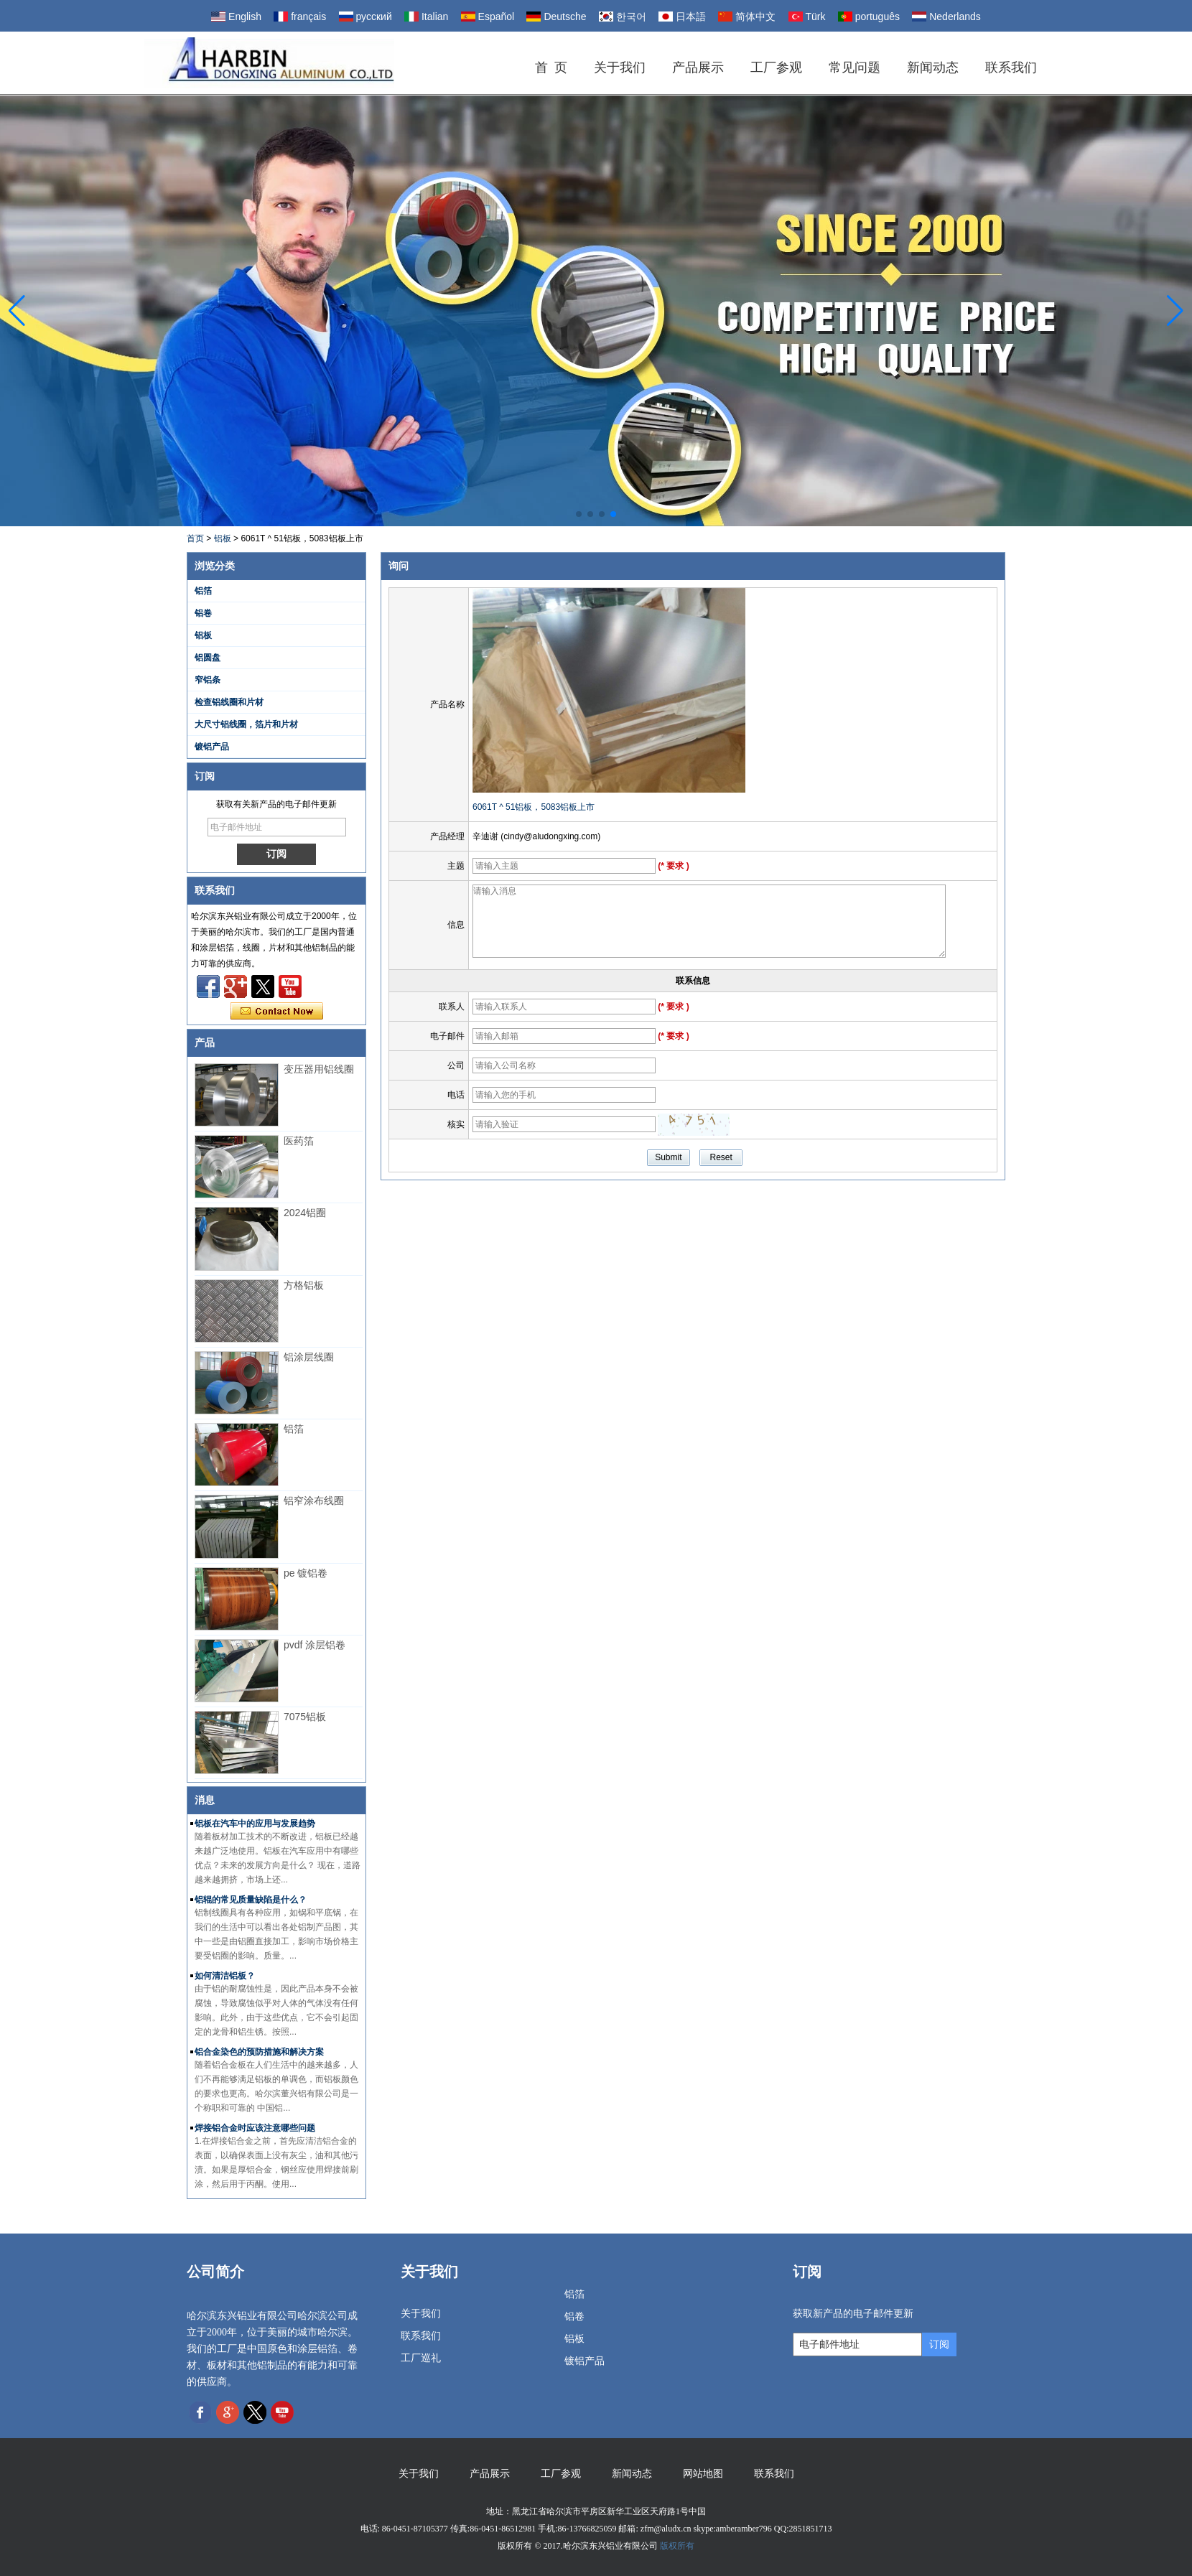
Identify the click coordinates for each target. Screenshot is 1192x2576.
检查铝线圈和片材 (229, 702)
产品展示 (698, 67)
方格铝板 (304, 1285)
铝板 (222, 538)
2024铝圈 (305, 1212)
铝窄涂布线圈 (314, 1500)
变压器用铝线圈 (319, 1069)
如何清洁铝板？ (225, 1976)
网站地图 (703, 2473)
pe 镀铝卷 (305, 1573)
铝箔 (203, 591)
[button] (579, 514)
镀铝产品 (212, 747)
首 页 (551, 67)
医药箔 (299, 1141)
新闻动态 (933, 67)
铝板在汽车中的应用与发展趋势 (255, 1824)
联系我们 (1011, 67)
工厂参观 (776, 67)
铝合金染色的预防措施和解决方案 (259, 2052)
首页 (195, 538)
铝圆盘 (207, 658)
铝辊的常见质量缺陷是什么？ (251, 1900)
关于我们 (620, 67)
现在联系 (277, 1011)
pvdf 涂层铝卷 (314, 1645)
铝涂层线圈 (309, 1357)
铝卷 (203, 613)
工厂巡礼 (421, 2358)
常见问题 (854, 67)
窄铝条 (207, 680)
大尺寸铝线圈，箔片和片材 (246, 724)
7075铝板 (305, 1716)
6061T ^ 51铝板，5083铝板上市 (533, 807)
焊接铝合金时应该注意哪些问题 (255, 2128)
